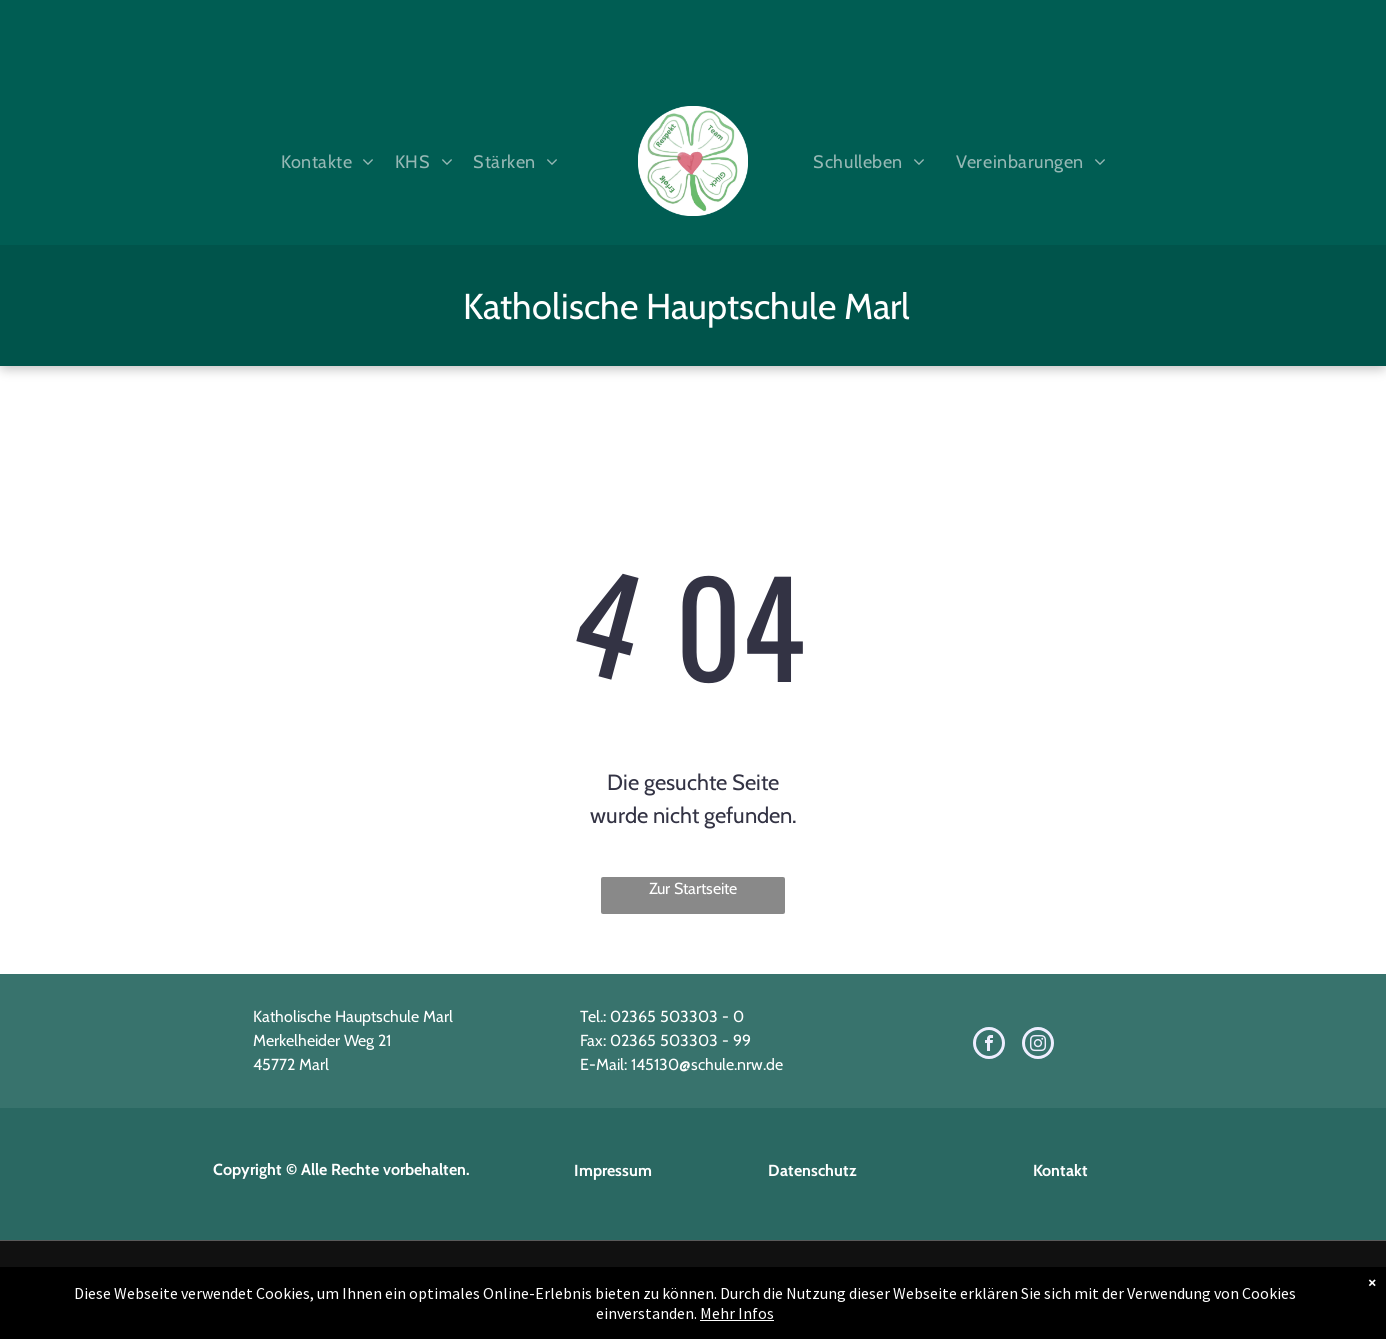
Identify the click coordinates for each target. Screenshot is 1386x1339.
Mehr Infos (737, 1313)
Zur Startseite (693, 888)
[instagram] (1038, 1045)
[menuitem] (323, 162)
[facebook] (989, 1045)
